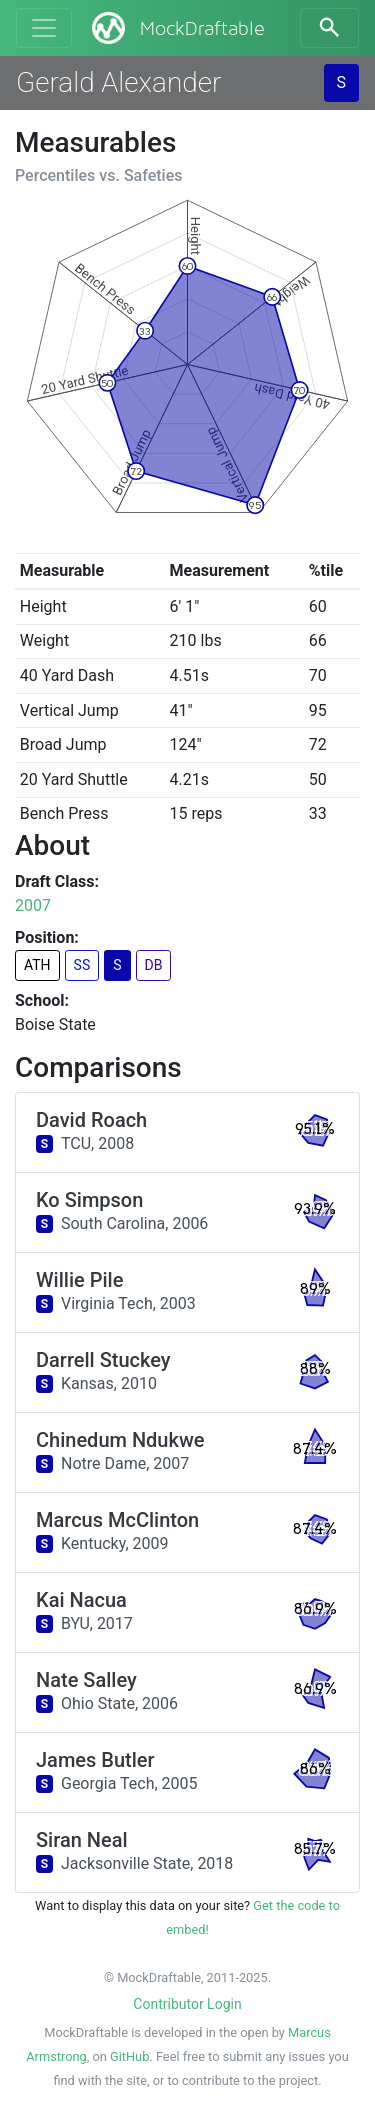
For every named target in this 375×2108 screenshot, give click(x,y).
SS (82, 965)
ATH (37, 965)
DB (154, 965)
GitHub (129, 2056)
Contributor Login (187, 2004)
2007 (33, 905)
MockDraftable (176, 28)
